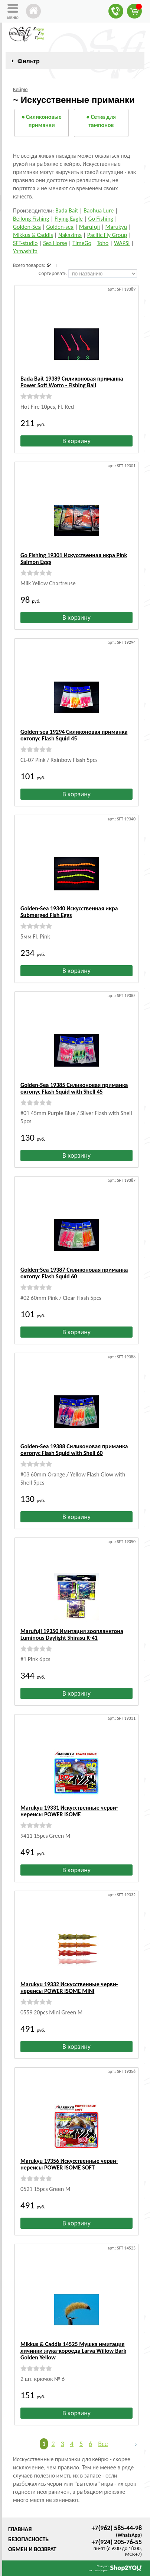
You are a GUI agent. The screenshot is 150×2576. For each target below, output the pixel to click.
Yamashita (25, 251)
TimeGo (81, 243)
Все (103, 2444)
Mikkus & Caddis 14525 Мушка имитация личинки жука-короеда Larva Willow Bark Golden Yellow (73, 2351)
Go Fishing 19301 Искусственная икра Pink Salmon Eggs (73, 558)
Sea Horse (55, 243)
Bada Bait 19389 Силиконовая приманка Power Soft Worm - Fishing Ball (71, 382)
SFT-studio (25, 243)
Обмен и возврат (32, 2549)
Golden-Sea (27, 226)
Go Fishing (100, 218)
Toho (103, 243)
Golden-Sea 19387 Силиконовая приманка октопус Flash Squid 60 (74, 1273)
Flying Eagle (69, 218)
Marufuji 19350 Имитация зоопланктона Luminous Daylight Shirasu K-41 (71, 1634)
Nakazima (70, 234)
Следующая (132, 2444)
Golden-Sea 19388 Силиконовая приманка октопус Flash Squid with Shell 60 (74, 1449)
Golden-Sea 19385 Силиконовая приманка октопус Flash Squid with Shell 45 (74, 1088)
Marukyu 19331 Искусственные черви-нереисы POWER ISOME (69, 1811)
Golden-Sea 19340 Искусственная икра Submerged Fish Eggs (69, 912)
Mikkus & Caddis (33, 234)
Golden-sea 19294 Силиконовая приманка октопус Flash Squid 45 (73, 735)
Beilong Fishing (31, 218)
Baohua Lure (99, 210)
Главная (20, 2529)
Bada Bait (66, 210)
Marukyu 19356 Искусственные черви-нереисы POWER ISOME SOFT (69, 2164)
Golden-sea (60, 226)
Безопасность (28, 2539)
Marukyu (116, 226)
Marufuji (89, 226)
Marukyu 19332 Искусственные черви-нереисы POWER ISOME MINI (69, 1987)
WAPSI (122, 243)
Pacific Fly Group (107, 234)
